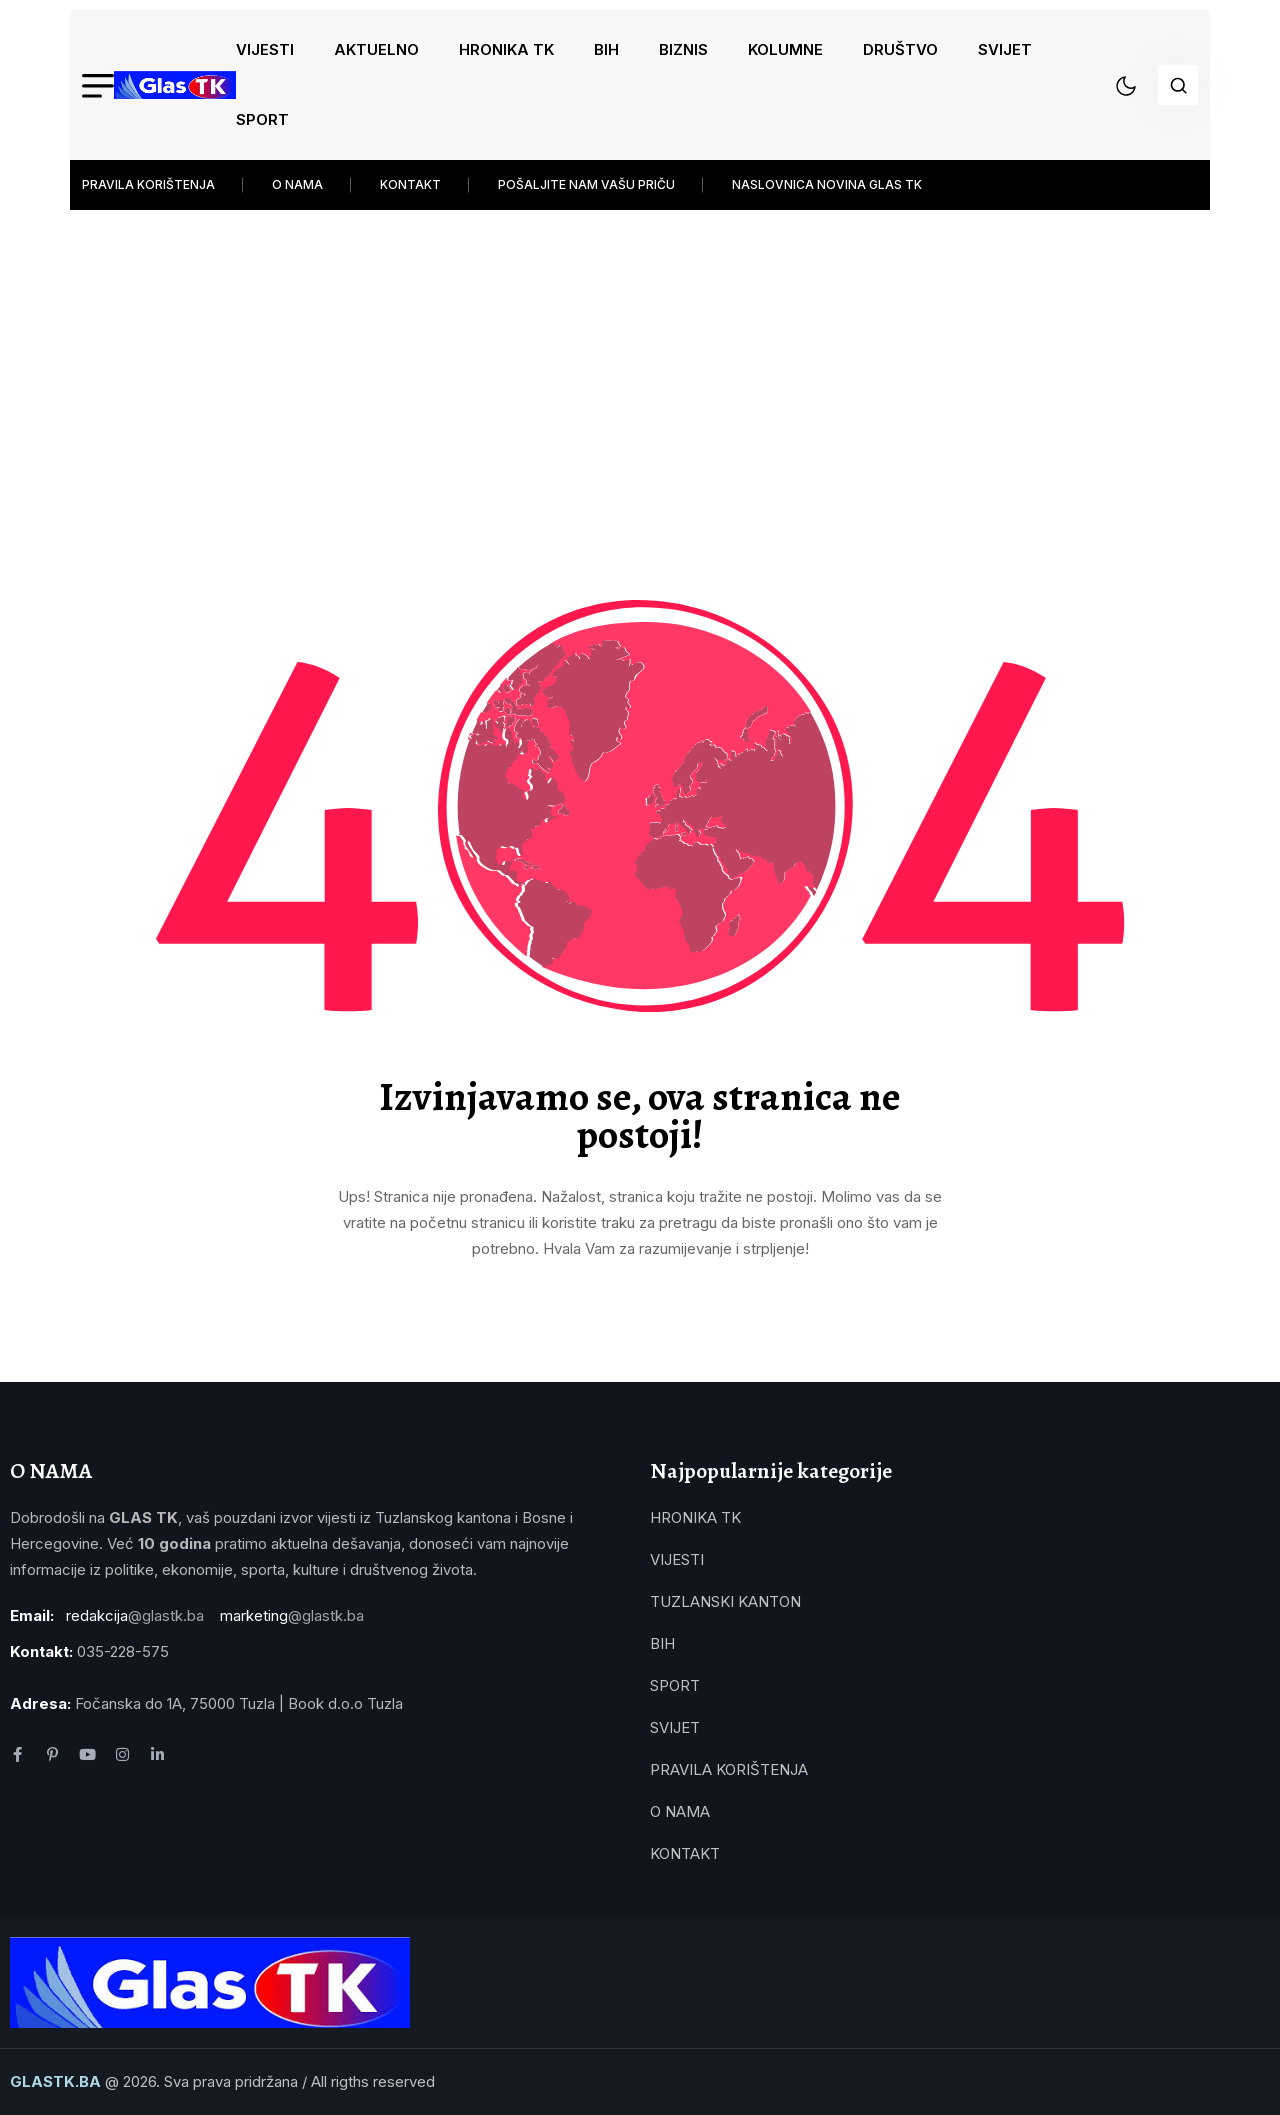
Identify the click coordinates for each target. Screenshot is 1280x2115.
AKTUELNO (376, 49)
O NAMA (297, 184)
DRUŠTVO (900, 49)
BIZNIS (683, 49)
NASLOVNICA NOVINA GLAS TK (827, 184)
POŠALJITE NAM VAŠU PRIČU (586, 184)
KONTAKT (410, 184)
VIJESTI (265, 49)
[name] (175, 85)
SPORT (262, 119)
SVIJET (1005, 49)
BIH (606, 49)
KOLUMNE (785, 49)
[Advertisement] (640, 360)
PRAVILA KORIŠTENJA (148, 184)
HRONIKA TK (506, 49)
